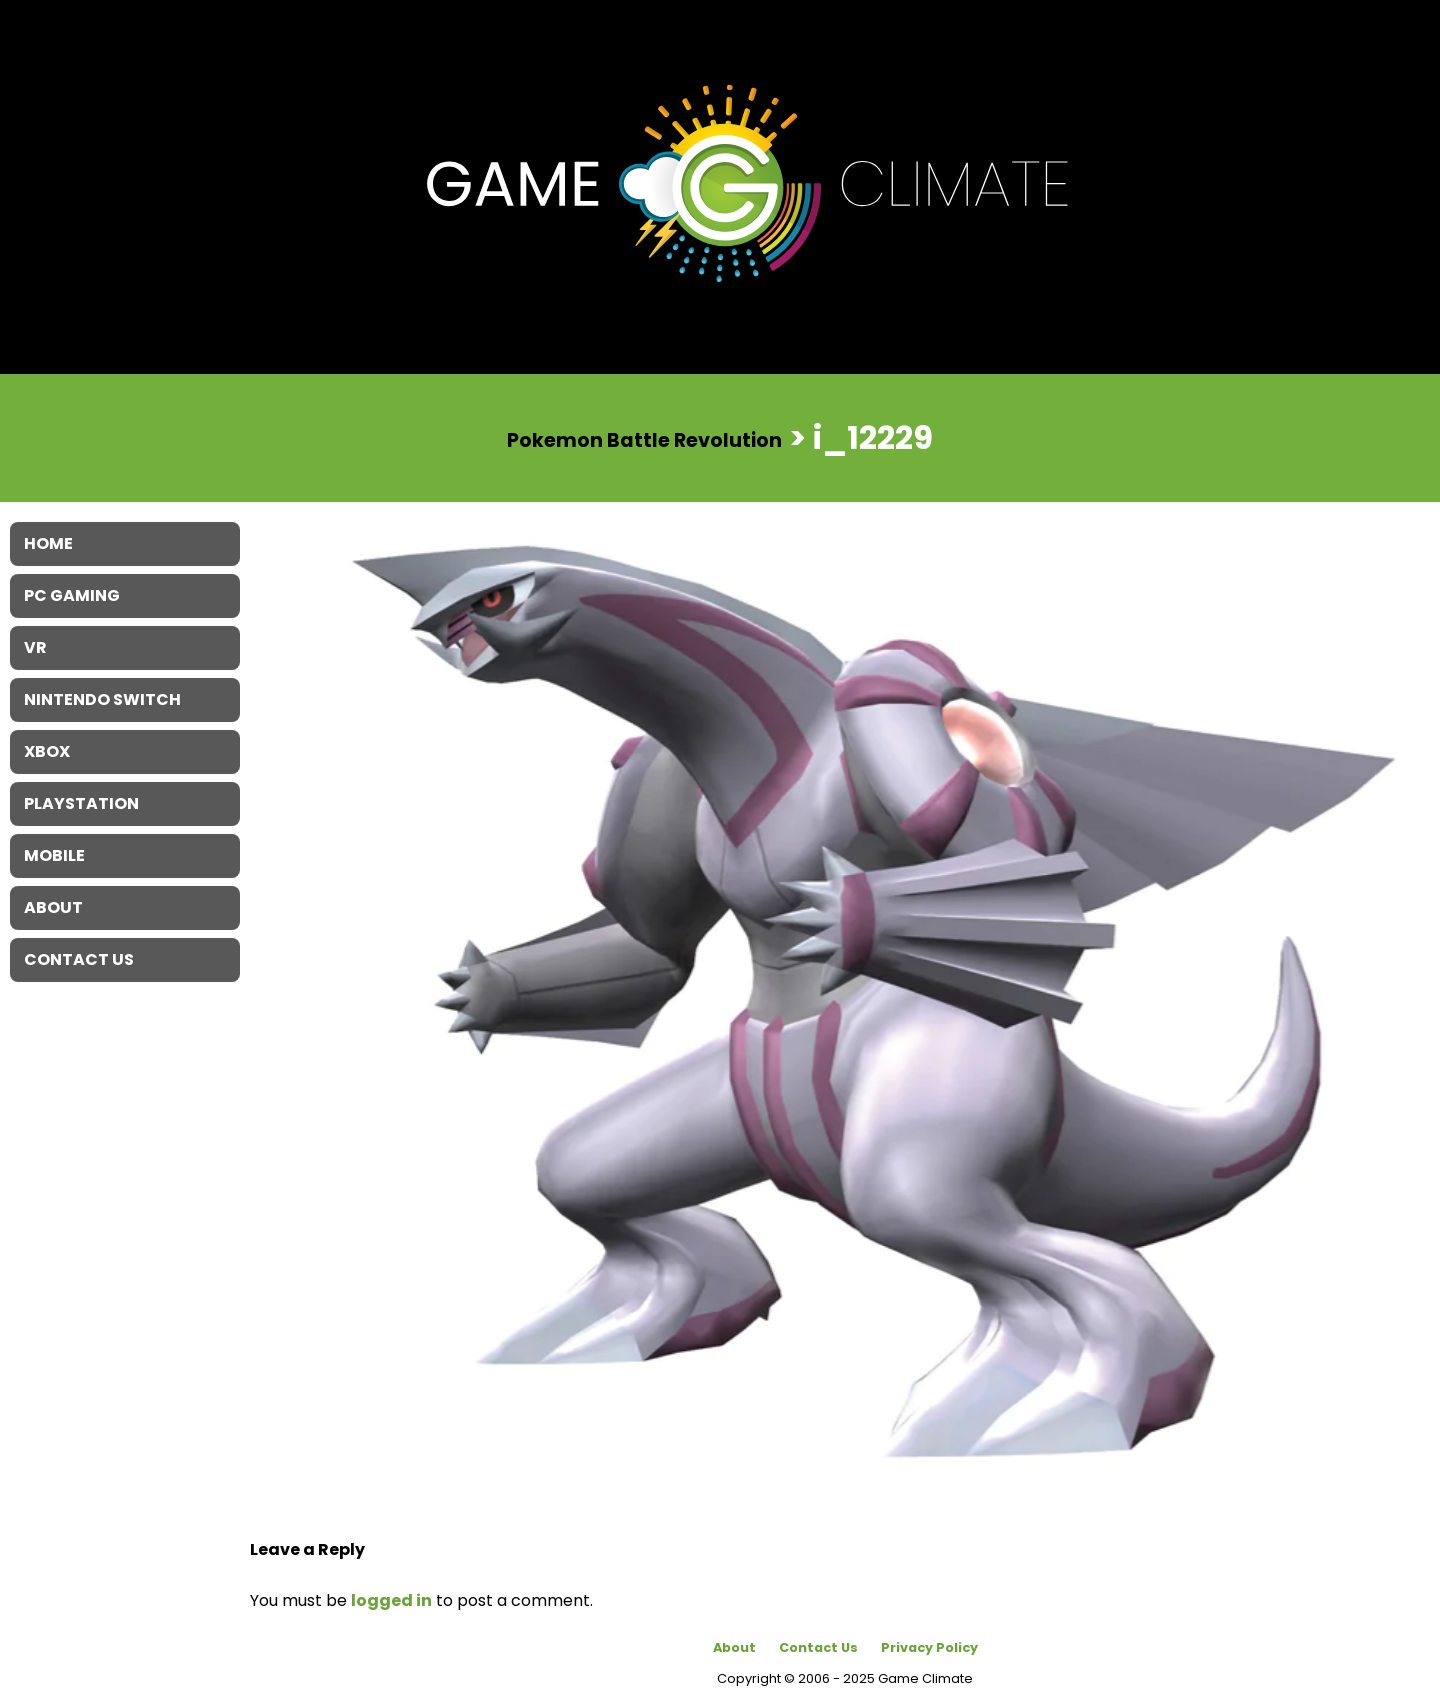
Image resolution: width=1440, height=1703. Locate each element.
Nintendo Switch (102, 699)
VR (35, 647)
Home (48, 543)
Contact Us (818, 1647)
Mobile (54, 855)
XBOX (47, 751)
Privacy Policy (929, 1647)
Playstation (81, 803)
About (734, 1647)
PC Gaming (72, 595)
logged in (391, 1600)
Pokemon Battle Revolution (644, 439)
